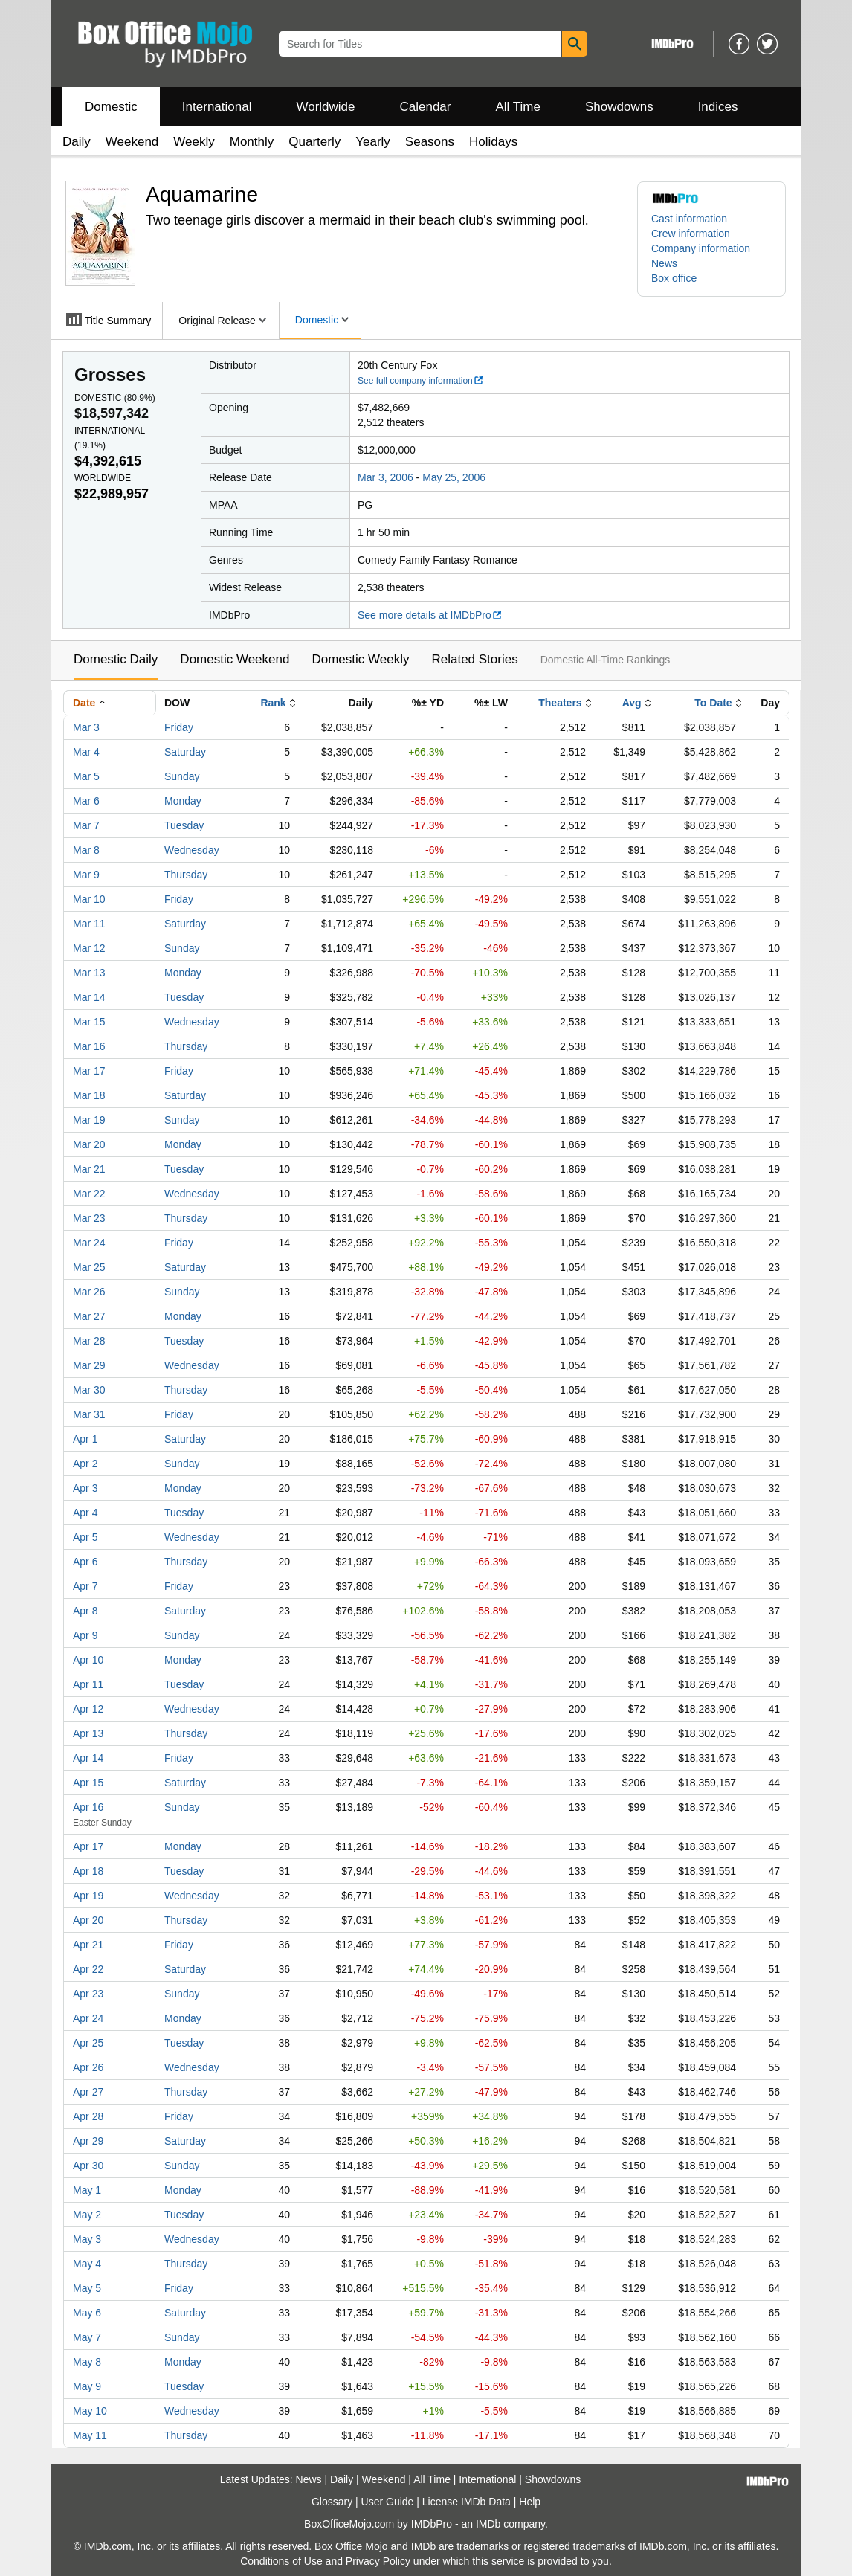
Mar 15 (89, 1022)
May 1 (87, 2190)
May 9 (87, 2386)
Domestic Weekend (234, 659)
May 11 (90, 2435)
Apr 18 (88, 1871)
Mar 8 (86, 850)
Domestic (111, 107)
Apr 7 (85, 1586)
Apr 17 (88, 1846)
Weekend (132, 142)
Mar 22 (89, 1194)
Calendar (425, 107)
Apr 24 (88, 2018)
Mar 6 (86, 801)
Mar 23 (89, 1218)
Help (529, 2502)
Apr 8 (85, 1611)
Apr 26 (88, 2067)
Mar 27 (89, 1316)
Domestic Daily (116, 659)
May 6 (87, 2313)
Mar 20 (89, 1144)
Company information (700, 248)
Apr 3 (85, 1488)
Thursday (185, 874)
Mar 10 (89, 899)
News (664, 263)
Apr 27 (88, 2092)
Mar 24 (89, 1243)
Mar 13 (89, 973)
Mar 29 (89, 1365)
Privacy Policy (378, 2561)
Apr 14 (88, 1758)
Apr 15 (88, 1782)
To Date (713, 703)
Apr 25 (88, 2043)
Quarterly (314, 142)
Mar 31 (89, 1414)
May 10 (90, 2411)
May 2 (87, 2215)
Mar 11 (89, 924)
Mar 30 (89, 1390)
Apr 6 (85, 1562)
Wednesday (191, 850)
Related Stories (474, 659)
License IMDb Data (466, 2502)
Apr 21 (88, 1945)
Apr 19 (88, 1896)
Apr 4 (85, 1513)
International (217, 107)
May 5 (87, 2288)
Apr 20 (88, 1920)
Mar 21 (89, 1169)
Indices (718, 107)
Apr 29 (88, 2141)
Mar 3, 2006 (385, 477)
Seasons (429, 142)
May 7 (87, 2337)
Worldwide (325, 107)
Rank (272, 703)
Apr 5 (85, 1537)
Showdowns (619, 107)
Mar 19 (89, 1120)
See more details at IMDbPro (430, 615)
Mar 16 (89, 1046)
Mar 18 (89, 1095)
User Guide (387, 2502)
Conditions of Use (281, 2561)
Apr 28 (88, 2116)
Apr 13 (88, 1733)
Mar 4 (86, 752)
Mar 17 (89, 1071)
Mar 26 (89, 1292)
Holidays (493, 142)
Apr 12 (88, 1709)
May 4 (87, 2264)
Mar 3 (86, 727)
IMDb (488, 2524)
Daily (76, 142)
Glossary (332, 2502)
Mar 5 (86, 776)
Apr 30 (88, 2165)
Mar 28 (89, 1341)
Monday (182, 801)
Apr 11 (88, 1684)
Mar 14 (89, 997)
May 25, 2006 (453, 477)
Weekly (193, 142)
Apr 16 (88, 1807)
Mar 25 (89, 1267)
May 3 (87, 2239)
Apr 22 (88, 1969)
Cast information (689, 219)
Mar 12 (89, 948)
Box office (674, 278)
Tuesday (184, 825)
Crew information (690, 233)
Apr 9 (85, 1635)
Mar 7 (86, 825)
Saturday (185, 752)
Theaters (559, 703)
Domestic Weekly (360, 659)
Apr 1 (85, 1439)
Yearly (372, 142)
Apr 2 (85, 1463)
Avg (632, 703)
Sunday (181, 776)
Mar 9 (86, 874)
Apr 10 (88, 1660)
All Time (518, 107)
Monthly (252, 142)
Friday (178, 727)
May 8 (87, 2362)
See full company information (421, 381)
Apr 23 (88, 1994)
